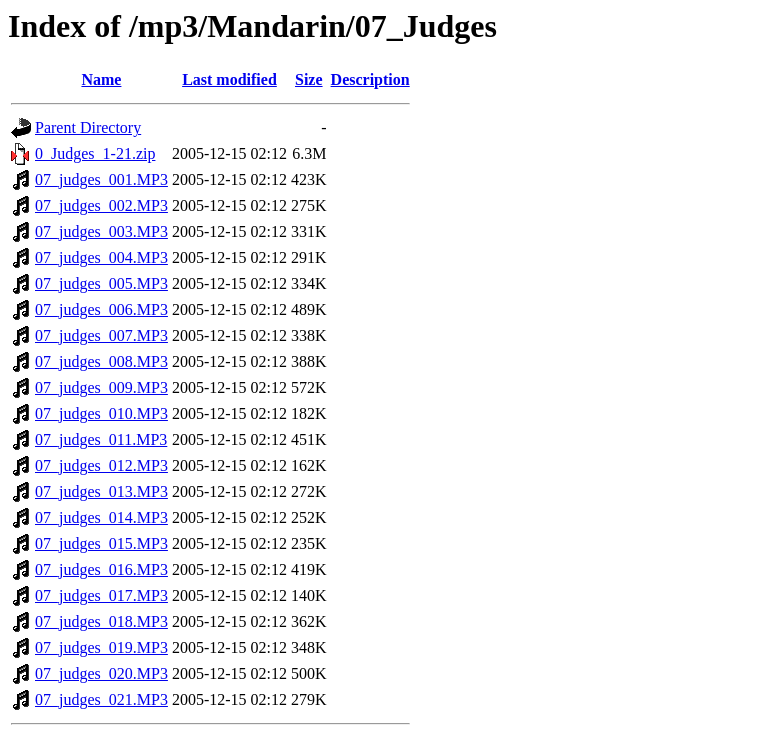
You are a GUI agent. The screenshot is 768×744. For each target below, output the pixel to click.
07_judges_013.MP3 (101, 491)
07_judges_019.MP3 (101, 647)
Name (101, 79)
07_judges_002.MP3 (101, 205)
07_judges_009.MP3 (101, 387)
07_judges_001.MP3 (101, 179)
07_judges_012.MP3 (101, 465)
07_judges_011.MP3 (101, 439)
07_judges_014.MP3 (101, 517)
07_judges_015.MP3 (101, 543)
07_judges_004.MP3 (101, 257)
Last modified (229, 79)
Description (370, 79)
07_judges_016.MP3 (101, 569)
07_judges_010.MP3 (101, 413)
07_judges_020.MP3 (101, 673)
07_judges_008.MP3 (101, 361)
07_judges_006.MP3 (101, 309)
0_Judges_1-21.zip (95, 153)
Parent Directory (88, 127)
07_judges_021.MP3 (101, 699)
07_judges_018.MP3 (101, 621)
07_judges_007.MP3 (101, 335)
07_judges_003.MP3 (101, 231)
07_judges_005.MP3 (101, 283)
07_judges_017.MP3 (101, 595)
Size (309, 79)
